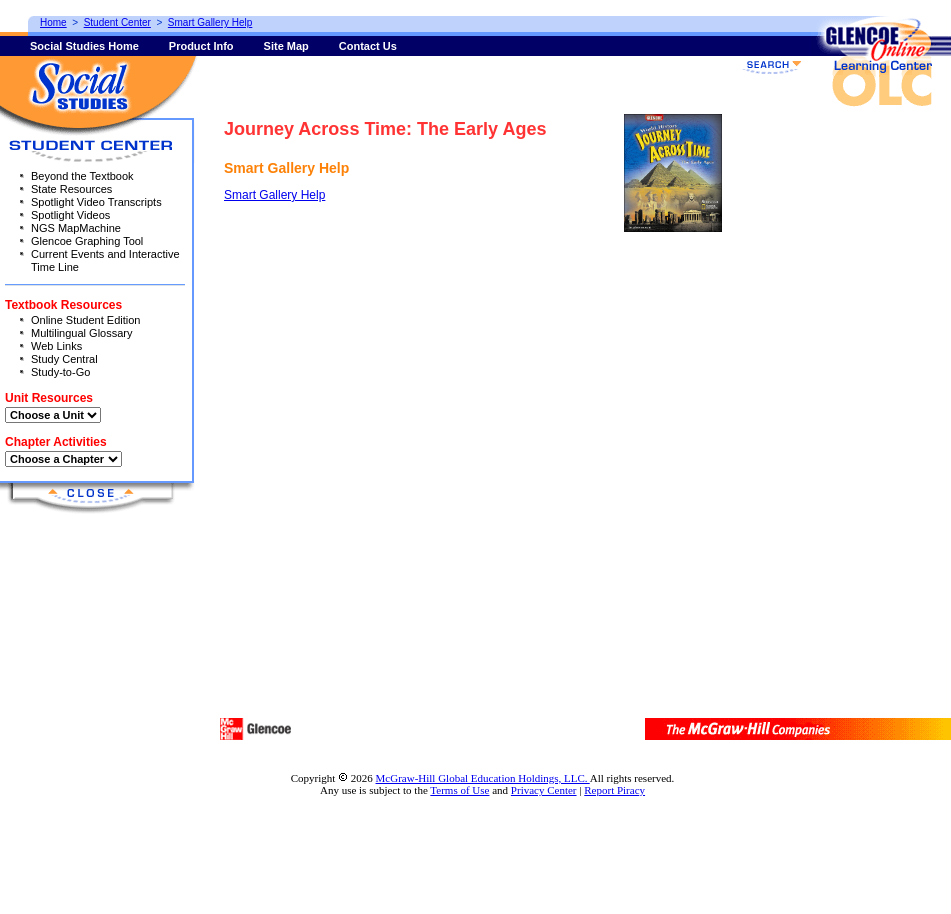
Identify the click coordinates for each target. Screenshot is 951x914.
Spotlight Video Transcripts (96, 202)
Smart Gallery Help (274, 195)
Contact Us (368, 46)
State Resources (71, 189)
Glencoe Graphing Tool (87, 241)
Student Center (117, 22)
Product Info (201, 46)
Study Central (64, 359)
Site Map (286, 46)
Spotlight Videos (70, 215)
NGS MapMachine (76, 228)
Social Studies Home (84, 46)
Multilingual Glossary (81, 333)
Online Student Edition (85, 320)
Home (53, 22)
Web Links (56, 346)
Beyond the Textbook (82, 176)
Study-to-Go (60, 372)
